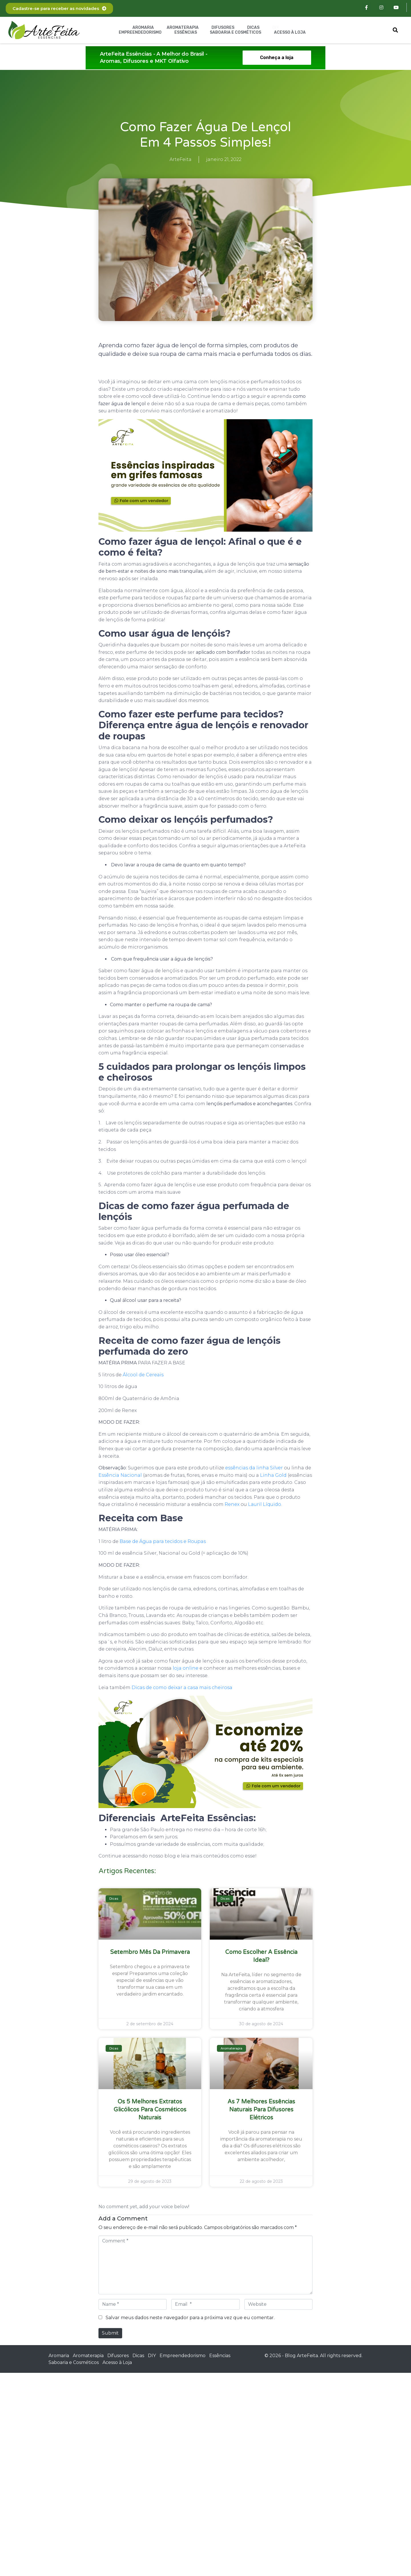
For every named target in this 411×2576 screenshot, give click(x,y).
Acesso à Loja (290, 32)
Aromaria (143, 27)
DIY (275, 27)
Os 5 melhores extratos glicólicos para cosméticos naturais (150, 2109)
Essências (185, 32)
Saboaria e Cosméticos (235, 32)
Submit (110, 2333)
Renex (232, 1504)
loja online (185, 1668)
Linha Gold (273, 1475)
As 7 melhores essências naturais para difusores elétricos (261, 2109)
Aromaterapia (183, 27)
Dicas (253, 27)
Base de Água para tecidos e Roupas (163, 1541)
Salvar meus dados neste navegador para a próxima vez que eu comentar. (190, 2317)
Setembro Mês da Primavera (150, 1952)
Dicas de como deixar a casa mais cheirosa (182, 1687)
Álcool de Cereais (143, 1374)
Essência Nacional (120, 1475)
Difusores (222, 27)
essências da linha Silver (254, 1467)
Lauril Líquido (264, 1504)
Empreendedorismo (140, 32)
